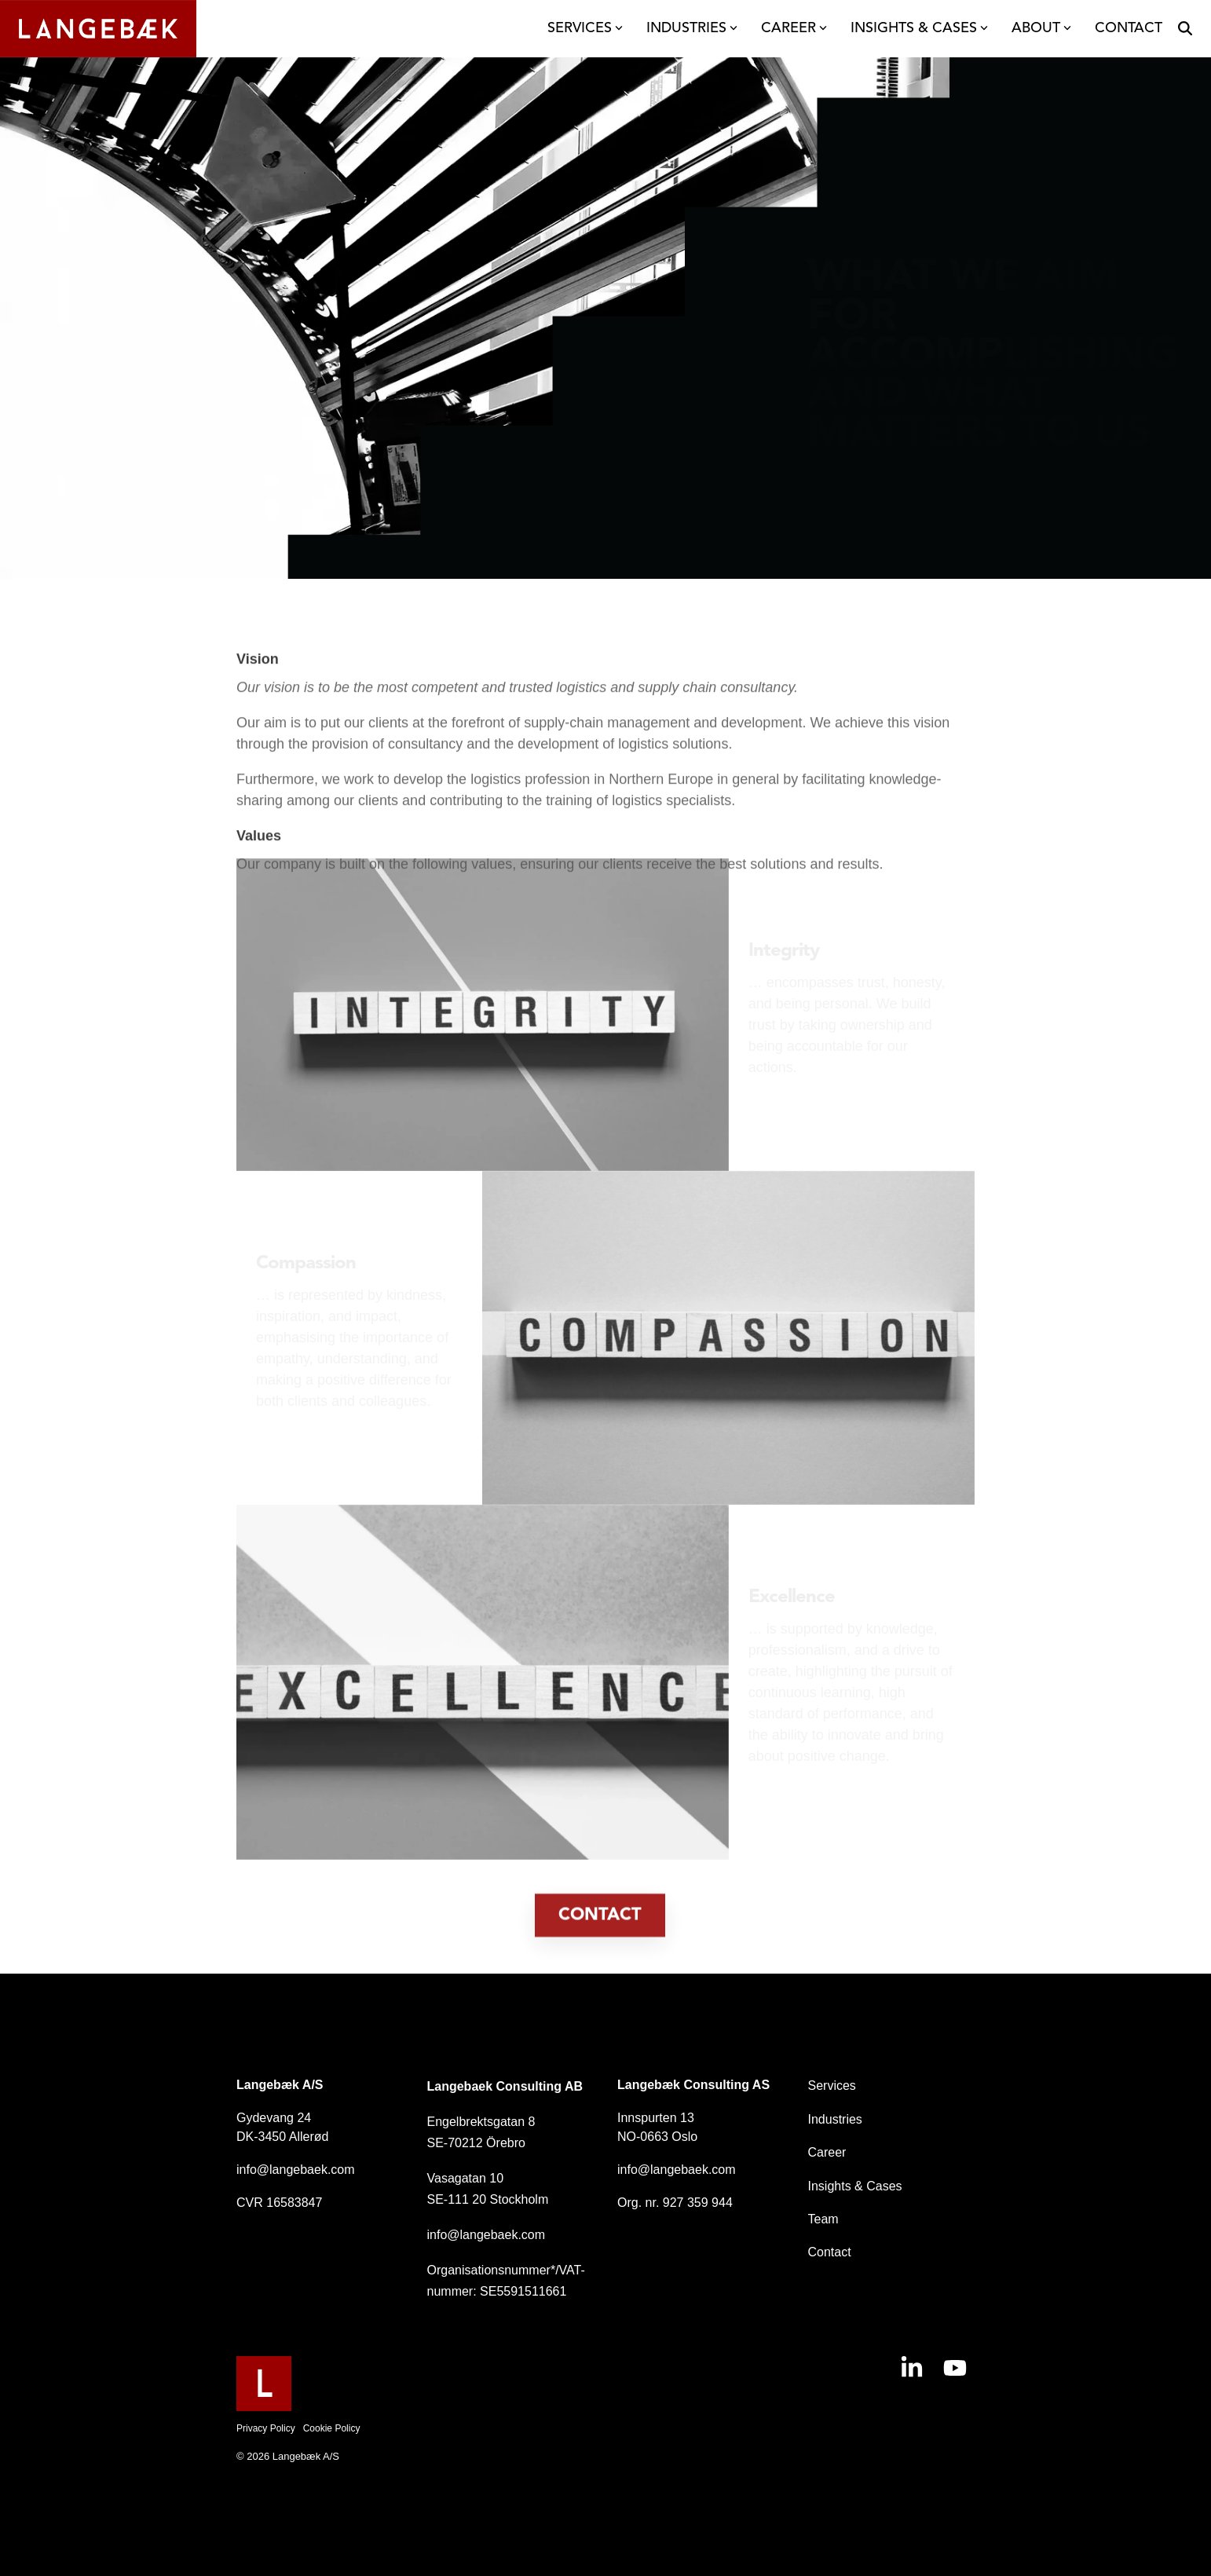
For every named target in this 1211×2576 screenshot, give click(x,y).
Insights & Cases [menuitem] (855, 2186)
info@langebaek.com (295, 2169)
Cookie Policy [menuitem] (331, 2428)
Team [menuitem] (823, 2219)
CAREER (794, 28)
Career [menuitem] (827, 2152)
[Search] (1185, 29)
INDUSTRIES (691, 28)
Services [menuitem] (832, 2085)
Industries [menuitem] (835, 2119)
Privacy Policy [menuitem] (265, 2428)
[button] (913, 2373)
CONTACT (1128, 28)
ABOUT (1041, 28)
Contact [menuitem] (829, 2252)
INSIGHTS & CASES (919, 28)
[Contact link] (600, 1959)
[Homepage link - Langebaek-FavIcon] (263, 2403)
